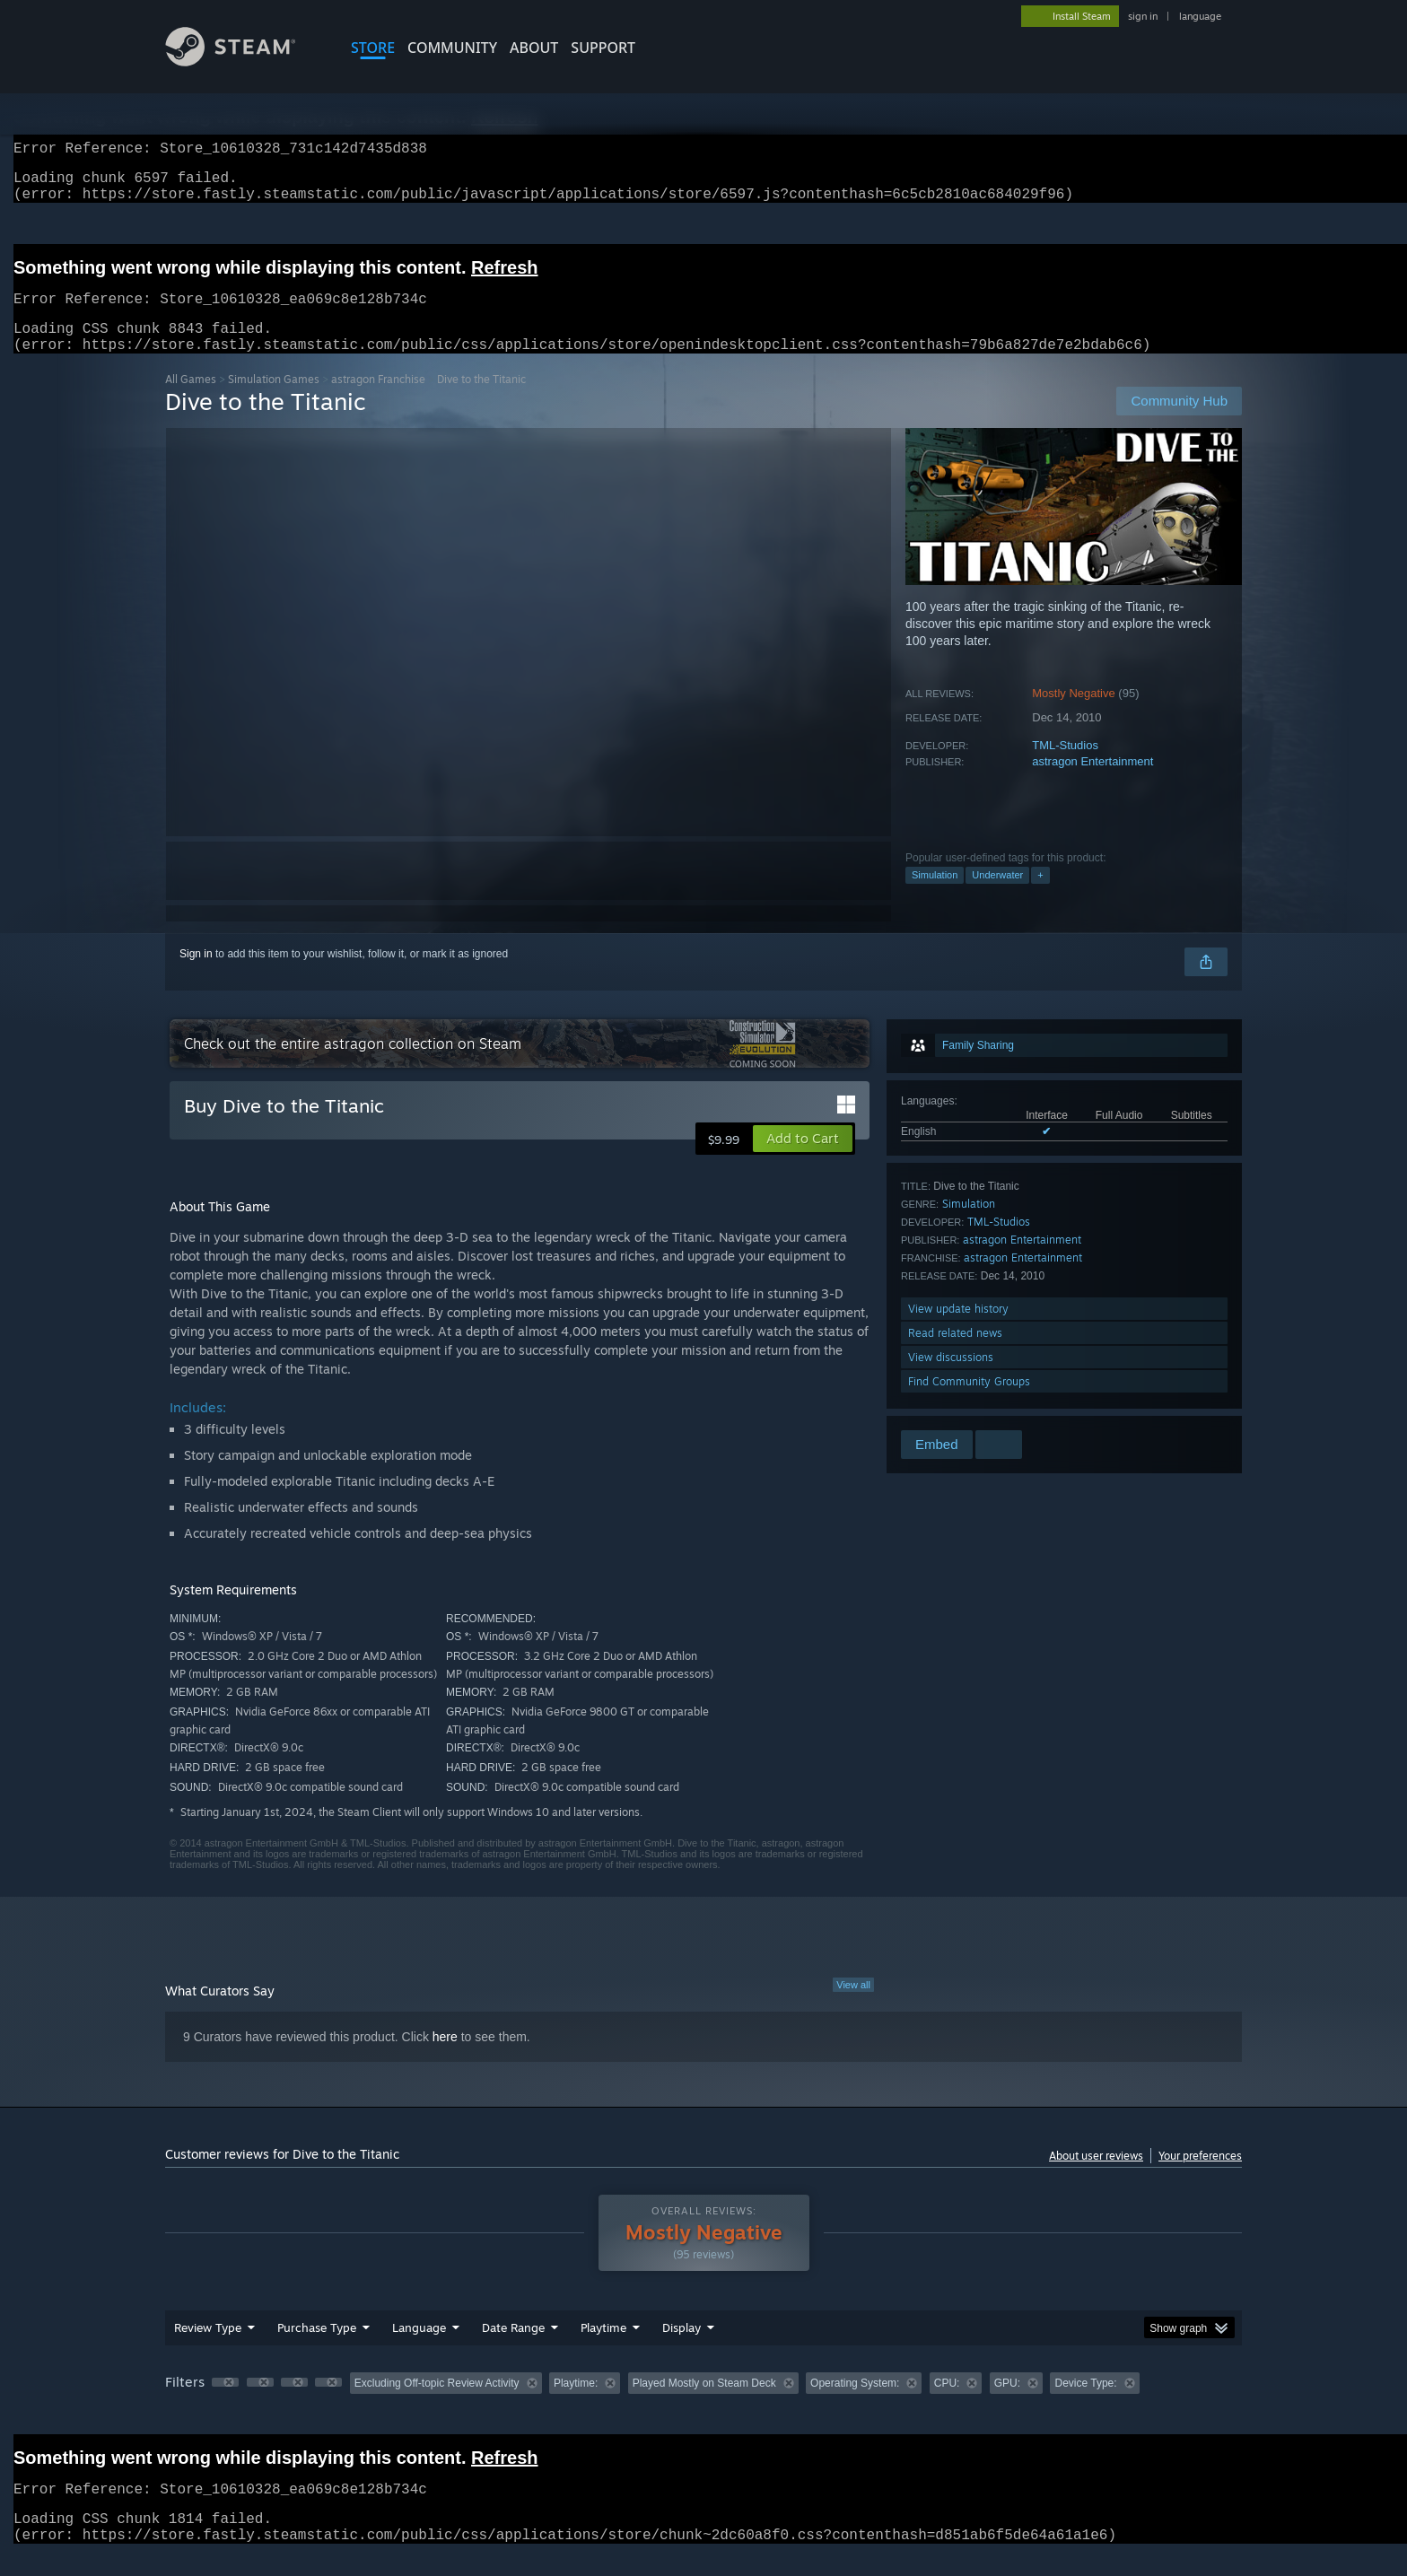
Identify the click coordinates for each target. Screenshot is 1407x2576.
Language (419, 2349)
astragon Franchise (378, 400)
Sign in (196, 975)
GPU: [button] (1007, 2404)
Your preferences (1200, 2177)
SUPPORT (603, 47)
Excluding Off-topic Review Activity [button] (437, 2404)
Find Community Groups (969, 1403)
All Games (190, 400)
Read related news (955, 1354)
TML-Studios (1065, 766)
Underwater (997, 896)
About (534, 47)
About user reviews (1096, 2177)
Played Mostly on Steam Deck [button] (704, 2404)
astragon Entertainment (1092, 783)
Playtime (603, 2349)
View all (853, 2006)
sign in (1143, 16)
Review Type (207, 2349)
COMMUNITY (452, 47)
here (445, 2058)
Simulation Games (273, 400)
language (1200, 16)
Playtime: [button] (576, 2404)
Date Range (513, 2349)
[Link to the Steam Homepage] (244, 61)
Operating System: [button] (854, 2404)
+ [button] (1040, 896)
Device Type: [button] (1085, 2404)
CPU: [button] (947, 2404)
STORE (373, 47)
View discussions (950, 1378)
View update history (958, 1330)
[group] (703, 2406)
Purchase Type (316, 2349)
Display (681, 2349)
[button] (802, 1160)
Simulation (934, 896)
